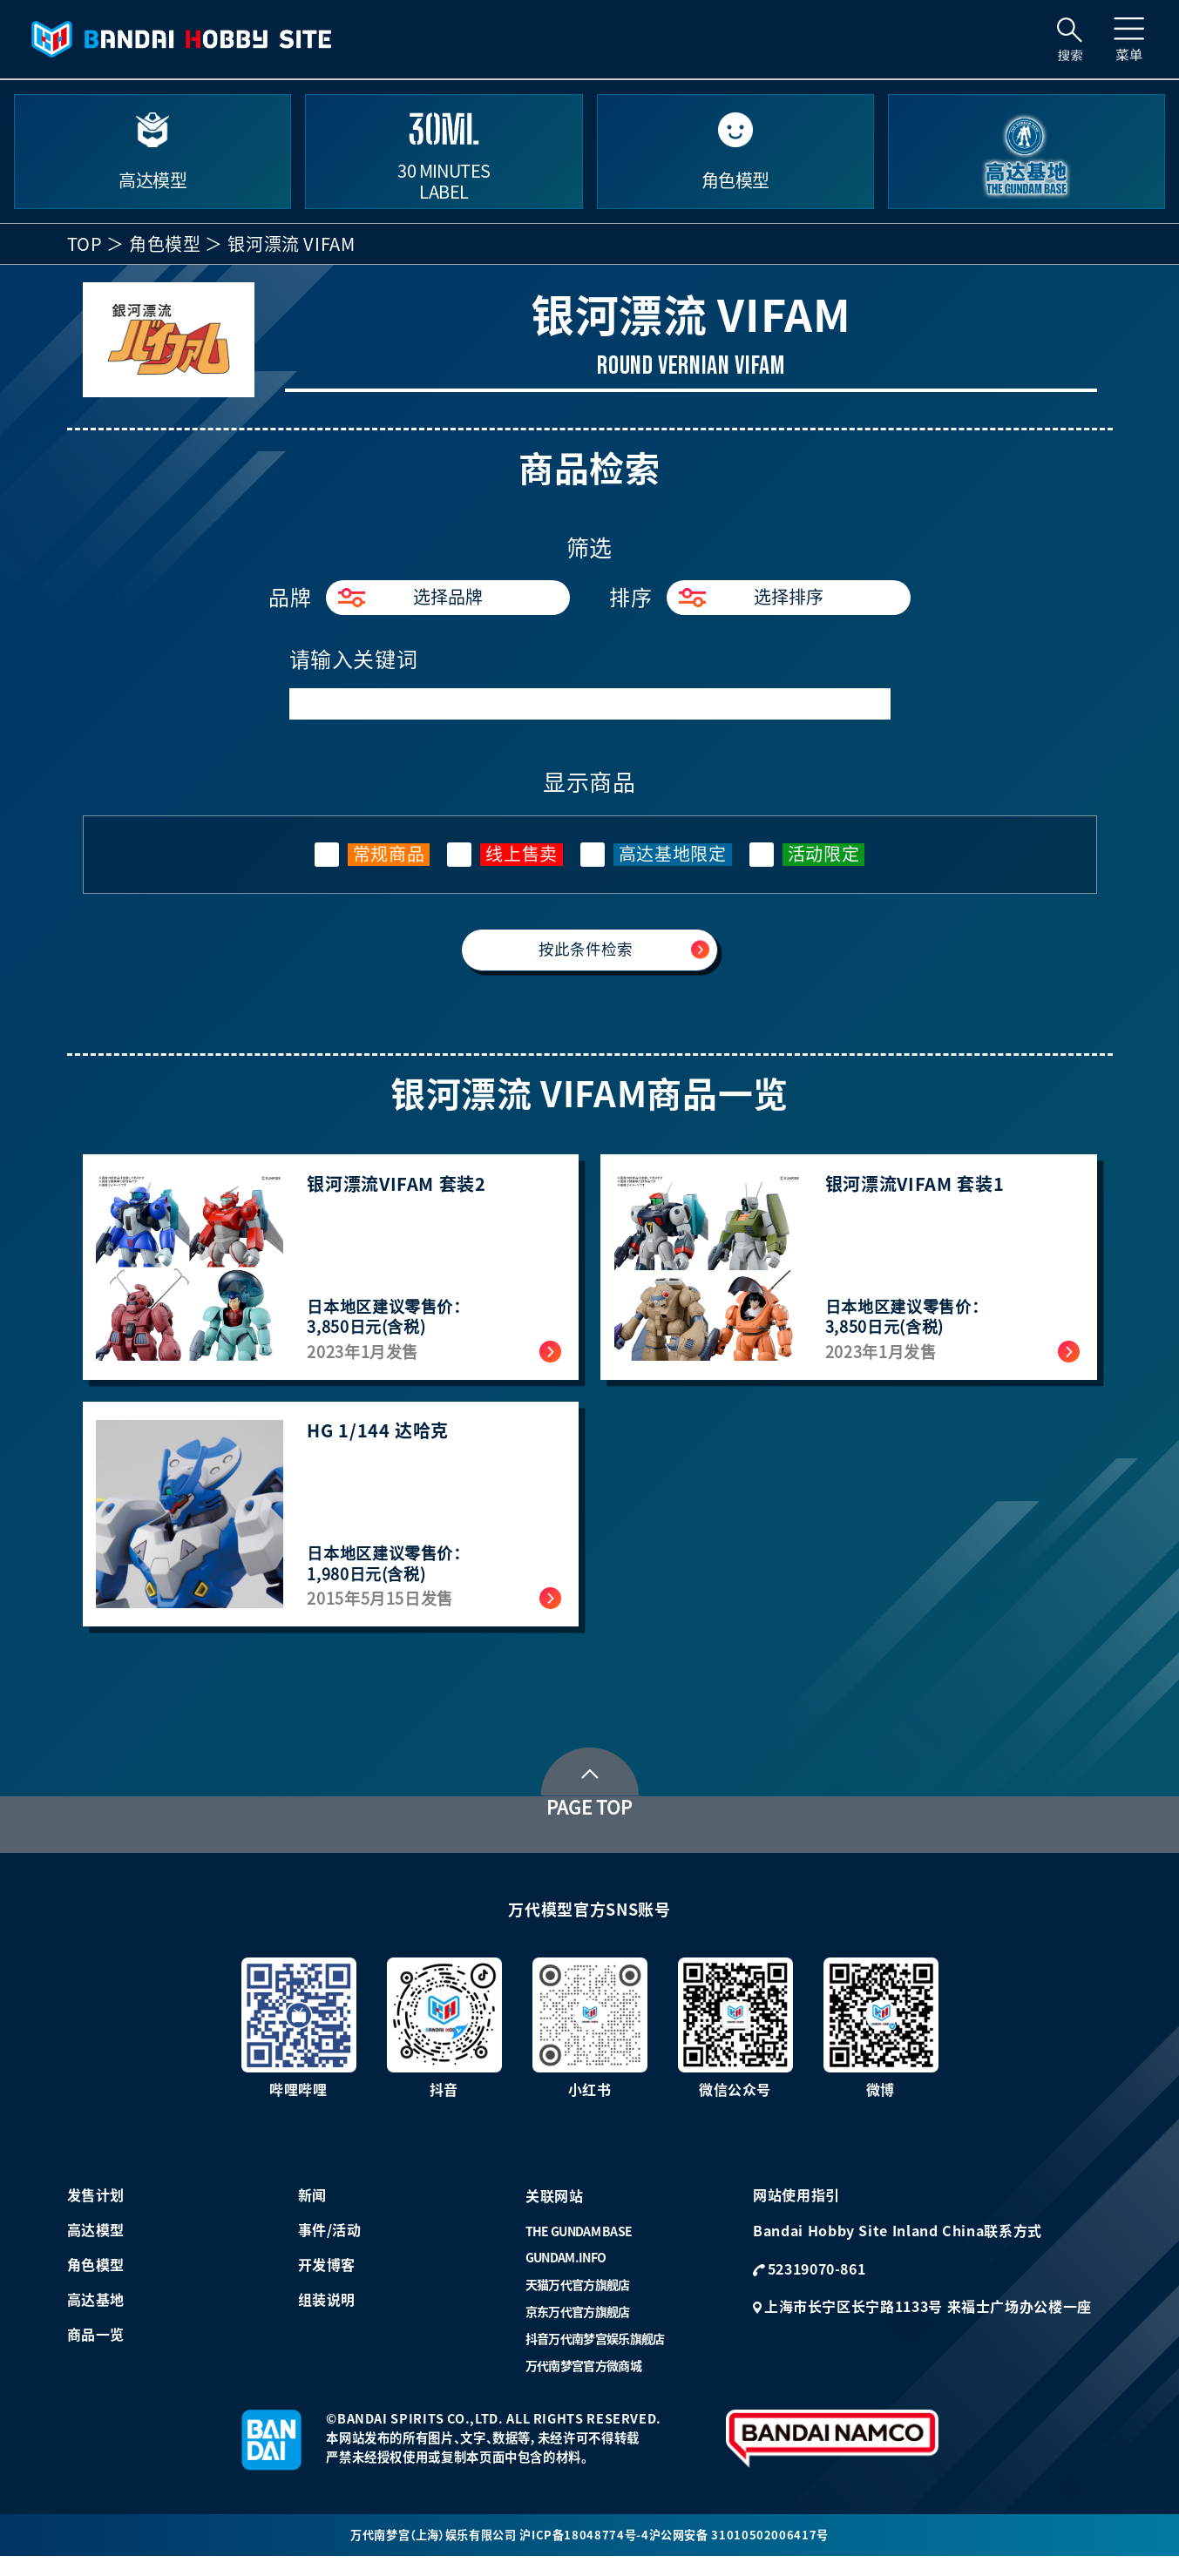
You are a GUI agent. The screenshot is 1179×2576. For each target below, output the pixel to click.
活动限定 (824, 853)
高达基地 (96, 2316)
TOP (85, 244)
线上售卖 (521, 853)
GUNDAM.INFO (565, 2274)
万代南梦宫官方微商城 (583, 2383)
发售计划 (96, 2212)
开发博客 (327, 2282)
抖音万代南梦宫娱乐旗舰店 (595, 2356)
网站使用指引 (796, 2212)
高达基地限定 (673, 853)
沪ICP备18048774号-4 (588, 2552)
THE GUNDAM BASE (579, 2248)
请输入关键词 (353, 659)
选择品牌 (410, 597)
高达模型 (96, 2247)
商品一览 (96, 2351)
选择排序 (751, 597)
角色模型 (165, 244)
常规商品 (389, 853)
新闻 (312, 2212)
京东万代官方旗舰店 (577, 2328)
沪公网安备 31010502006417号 (746, 2552)
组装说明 (327, 2316)
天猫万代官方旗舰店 (577, 2301)
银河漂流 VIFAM (291, 244)
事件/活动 (330, 2247)
